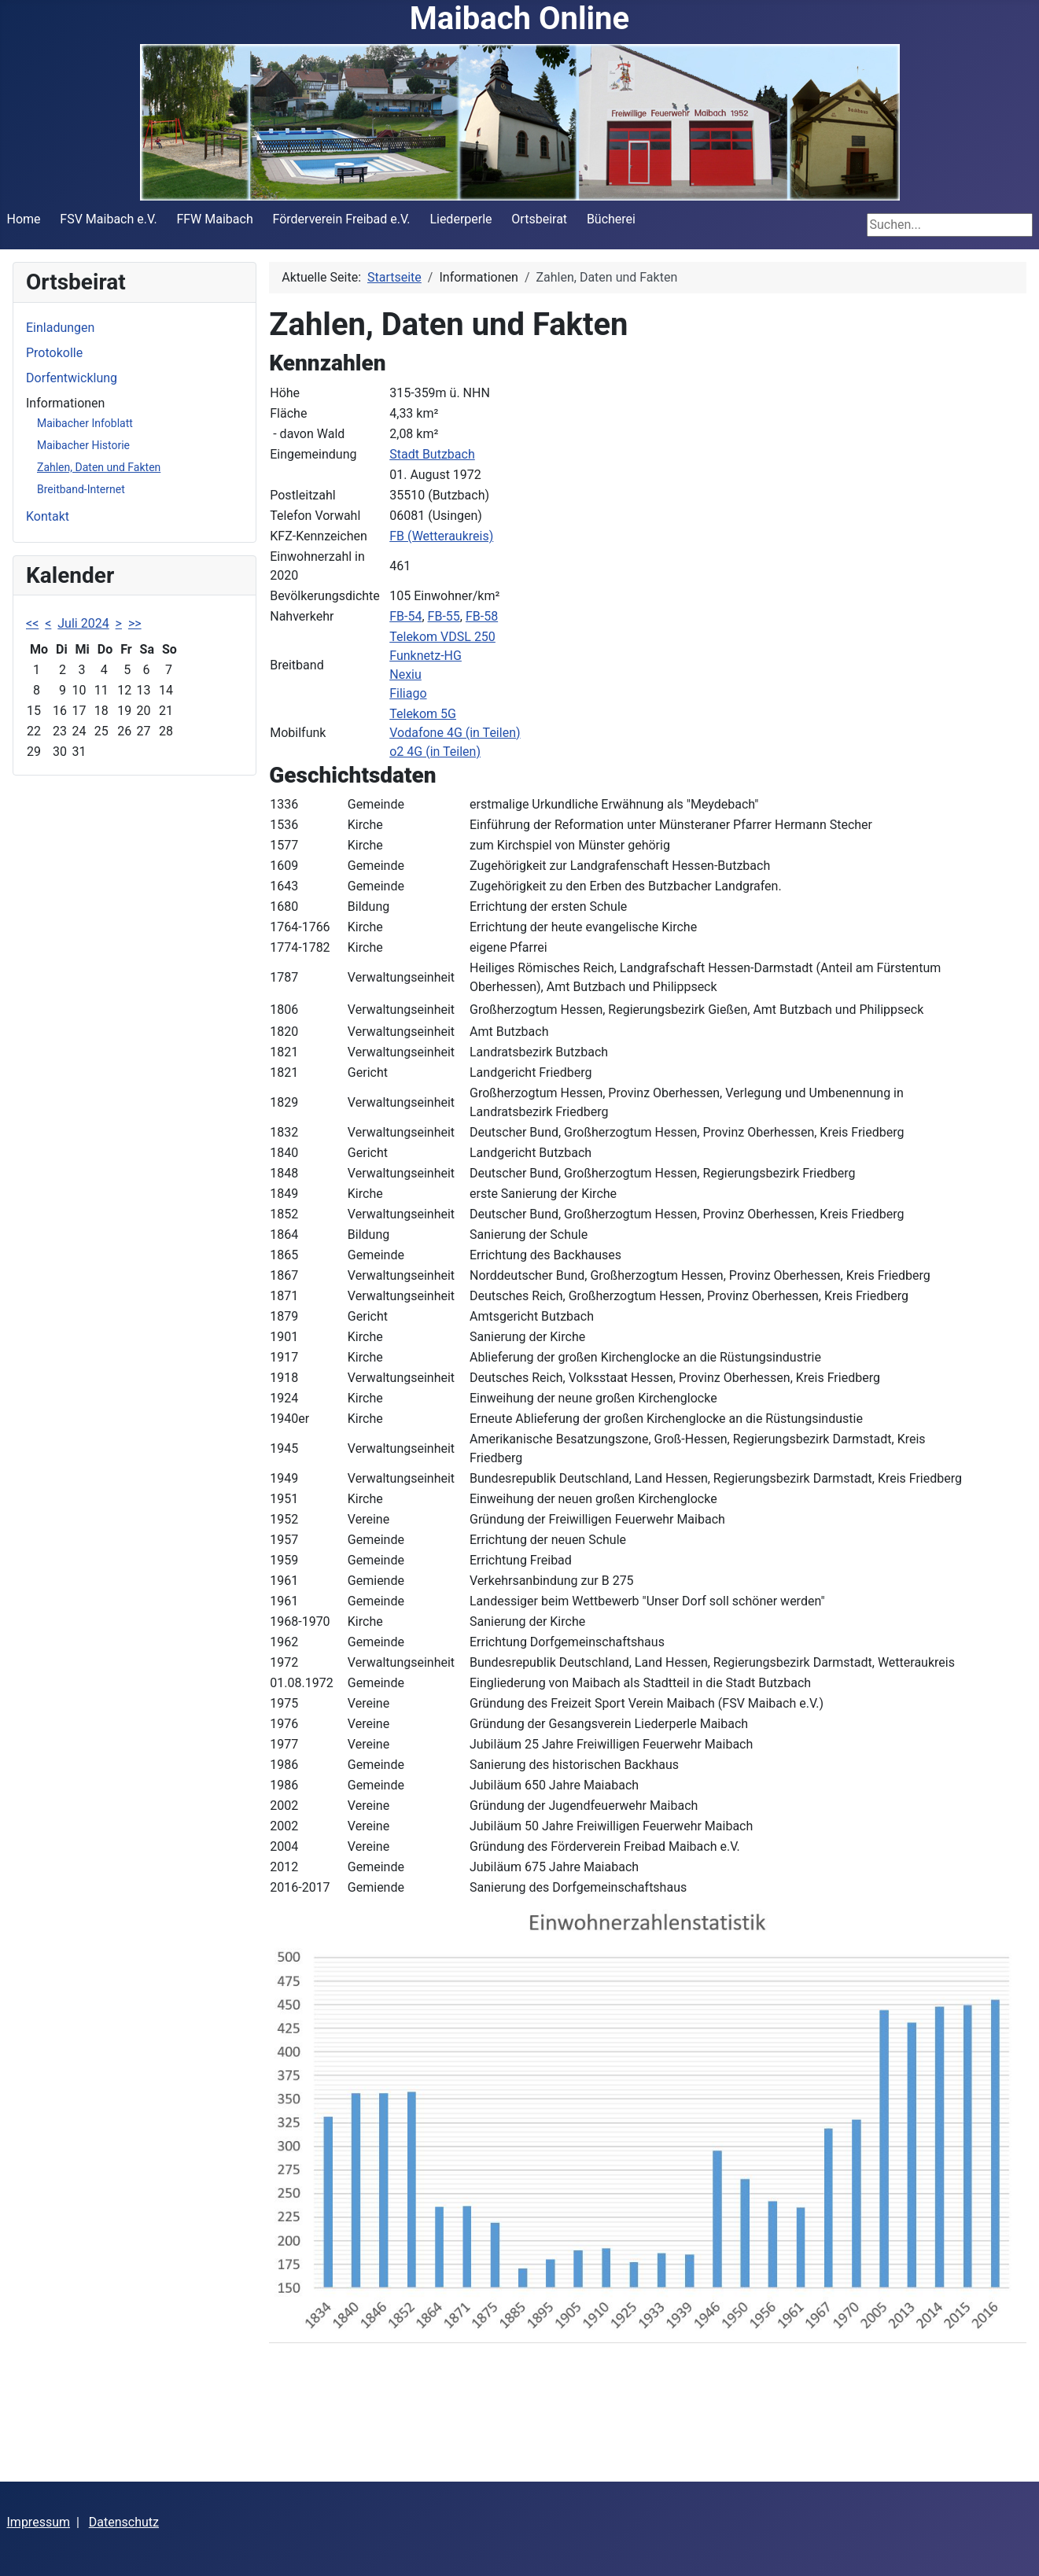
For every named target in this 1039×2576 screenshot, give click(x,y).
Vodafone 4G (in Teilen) (454, 732)
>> (135, 623)
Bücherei (611, 219)
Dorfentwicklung (71, 377)
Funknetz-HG (425, 655)
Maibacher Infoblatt (85, 423)
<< (32, 623)
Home (24, 219)
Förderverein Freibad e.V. (342, 219)
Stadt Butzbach (432, 454)
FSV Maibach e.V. (108, 219)
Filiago (407, 693)
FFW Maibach (214, 219)
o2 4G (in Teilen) (435, 751)
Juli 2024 (83, 623)
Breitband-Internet (81, 489)
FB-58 (482, 616)
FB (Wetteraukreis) (441, 536)
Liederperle (460, 219)
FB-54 (405, 616)
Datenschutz (124, 2522)
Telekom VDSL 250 (442, 636)
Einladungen (60, 327)
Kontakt (47, 516)
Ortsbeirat (539, 219)
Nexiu (405, 674)
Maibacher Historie (83, 445)
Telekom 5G (422, 713)
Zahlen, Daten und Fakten (98, 467)
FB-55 (444, 616)
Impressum (39, 2522)
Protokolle (54, 352)
